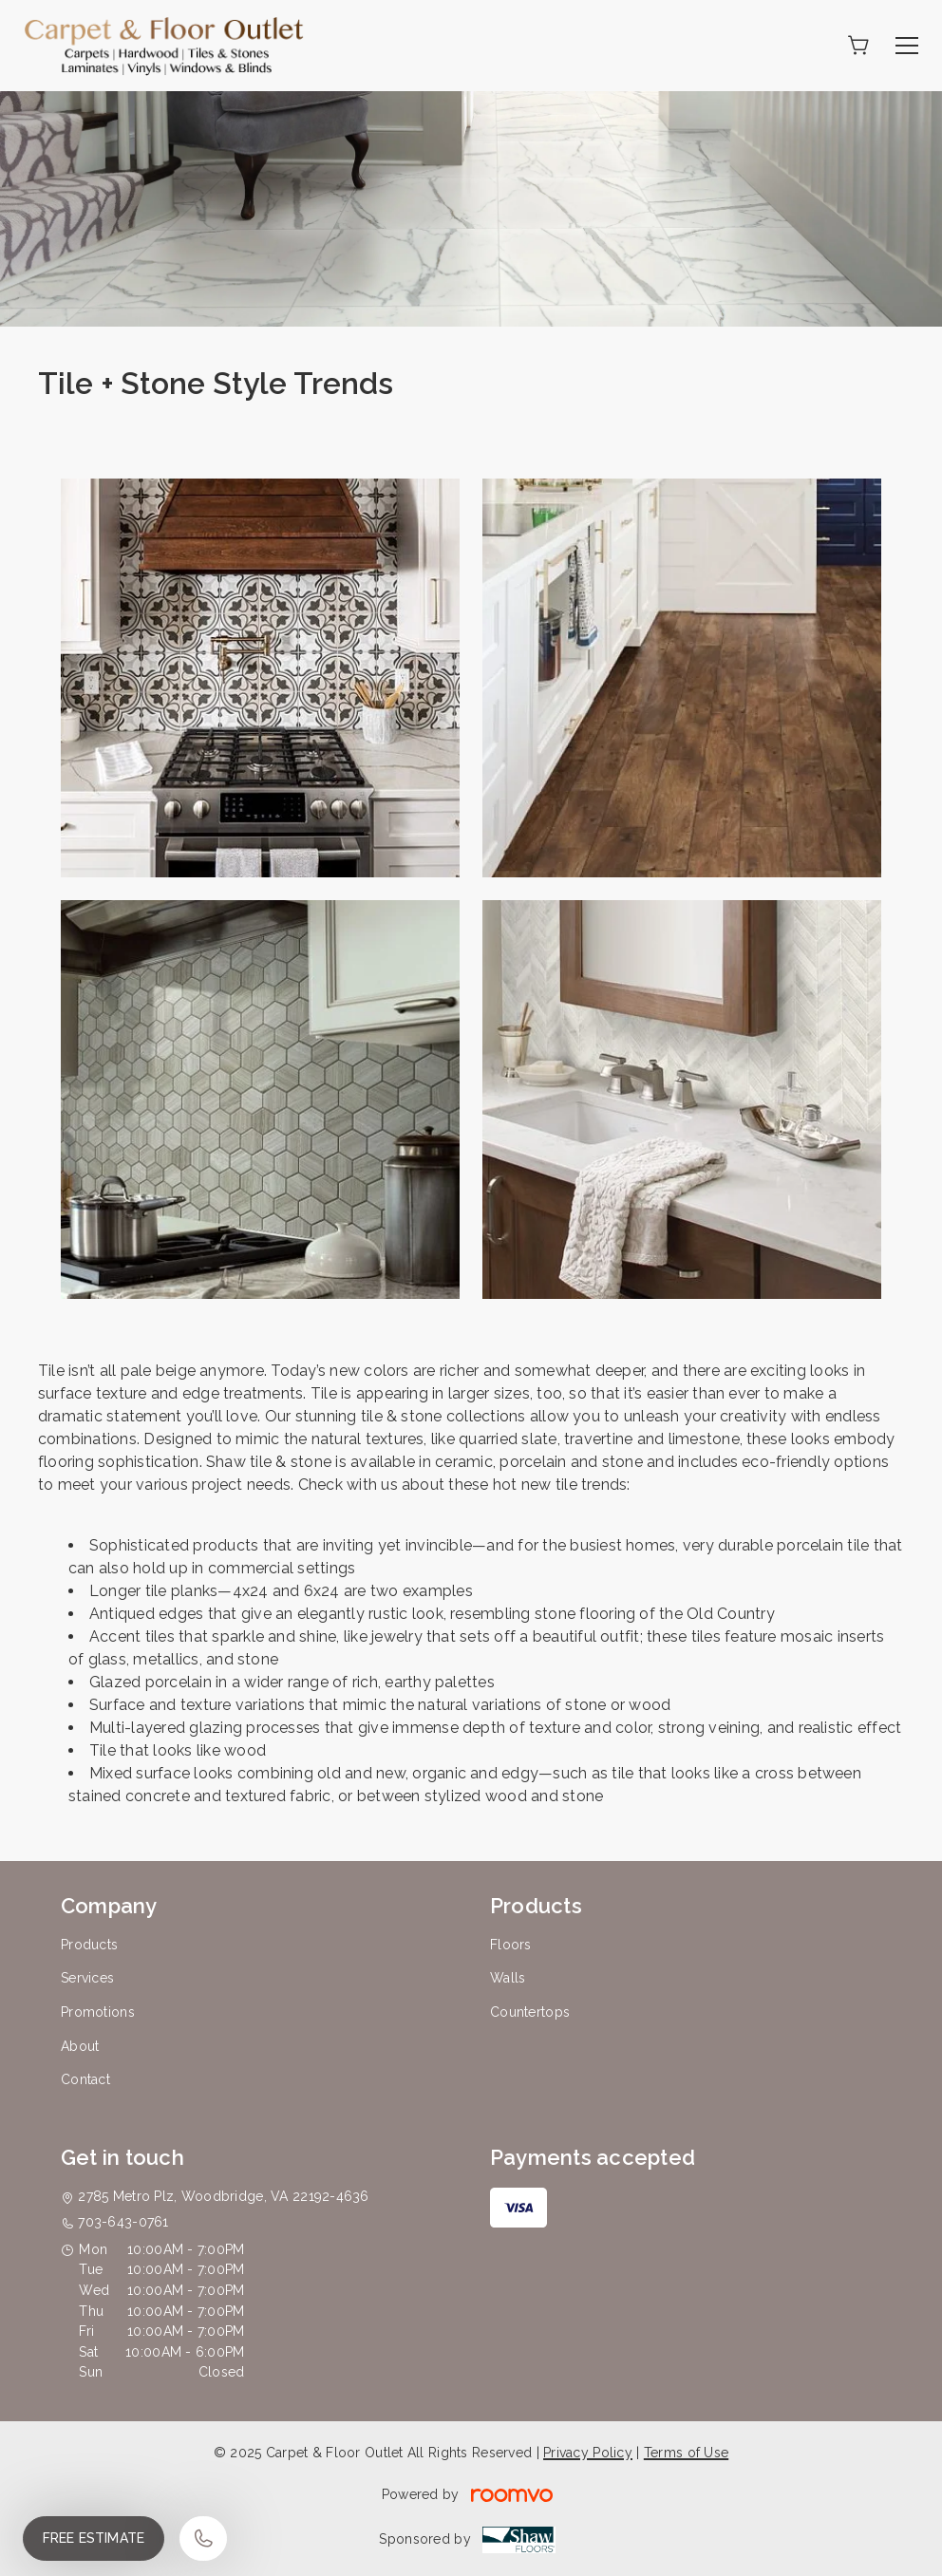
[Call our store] (203, 2538)
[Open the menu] (907, 45)
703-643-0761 (123, 2221)
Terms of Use (686, 2452)
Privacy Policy (587, 2452)
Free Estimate (93, 2538)
